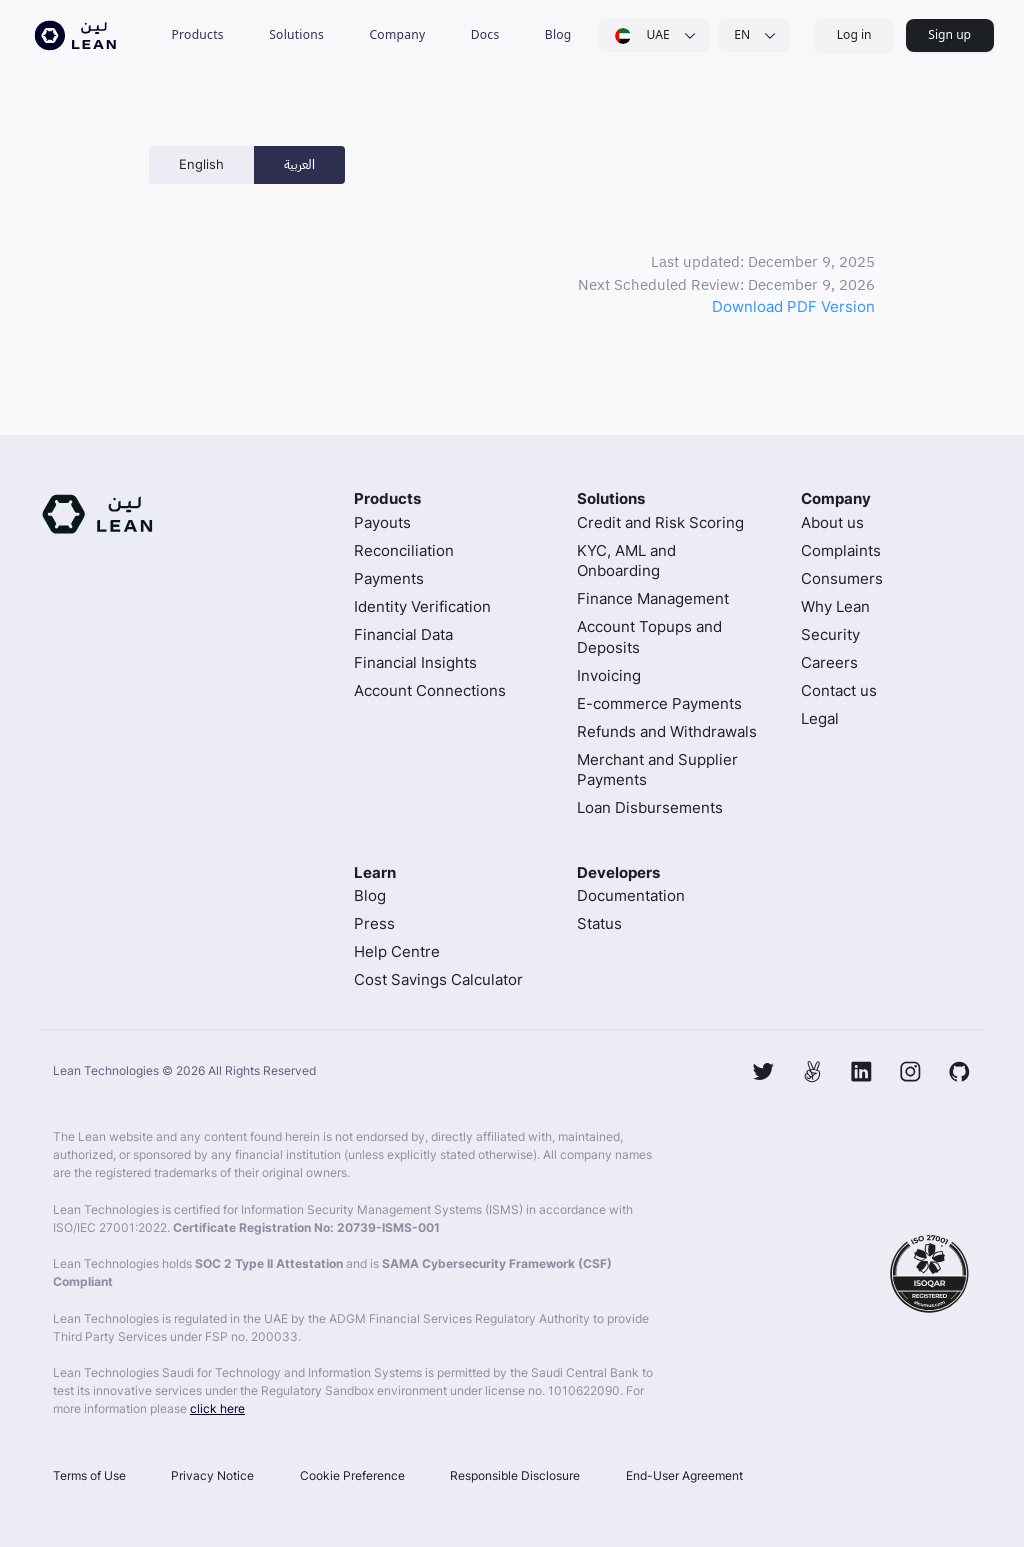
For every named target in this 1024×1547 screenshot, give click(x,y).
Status (599, 923)
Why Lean (835, 606)
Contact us (839, 690)
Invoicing (609, 675)
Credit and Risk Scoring (660, 522)
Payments (389, 578)
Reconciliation (404, 550)
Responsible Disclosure (515, 1475)
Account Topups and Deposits (649, 636)
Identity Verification (422, 606)
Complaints (841, 550)
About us (832, 522)
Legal (820, 718)
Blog (558, 34)
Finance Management (653, 598)
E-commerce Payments (659, 703)
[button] (197, 35)
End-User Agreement (684, 1475)
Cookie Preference (352, 1475)
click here (217, 1408)
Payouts (382, 522)
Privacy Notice (212, 1475)
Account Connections (430, 690)
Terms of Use (89, 1475)
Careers (829, 662)
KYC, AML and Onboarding (626, 560)
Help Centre (397, 951)
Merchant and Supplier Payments (657, 769)
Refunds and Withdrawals (667, 731)
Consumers (842, 578)
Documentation (631, 895)
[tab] (201, 165)
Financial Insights (415, 662)
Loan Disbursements (650, 807)
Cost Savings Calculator (438, 979)
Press (374, 923)
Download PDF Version (793, 306)
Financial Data (403, 634)
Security (830, 634)
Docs (485, 34)
